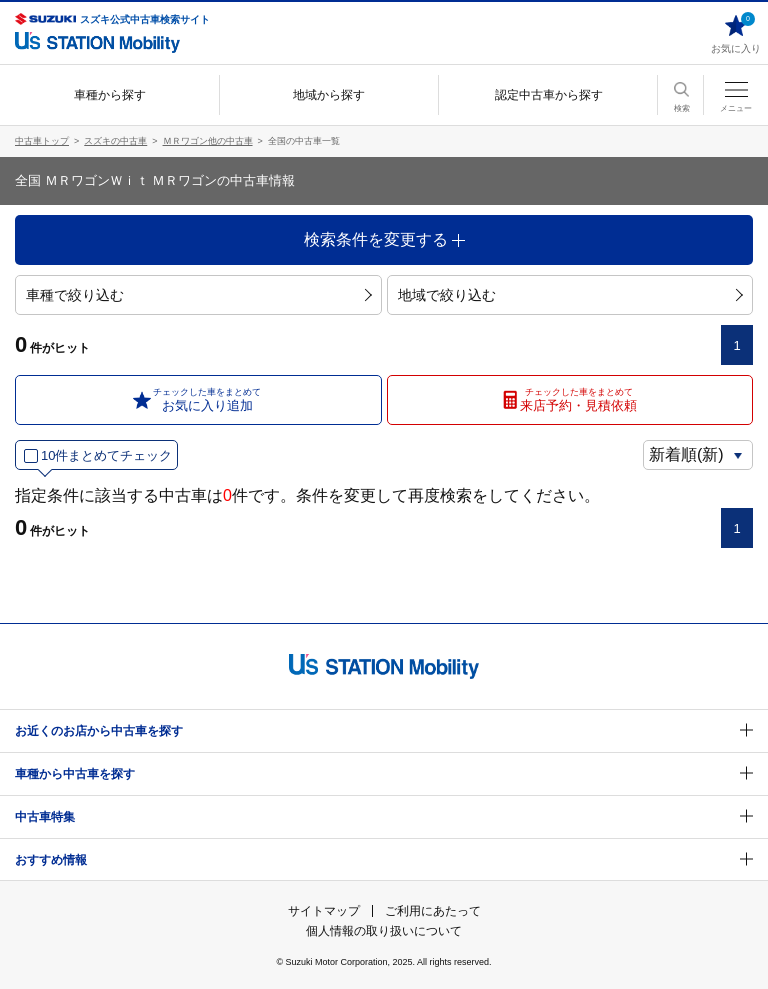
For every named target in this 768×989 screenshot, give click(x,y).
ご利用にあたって (433, 911)
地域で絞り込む (570, 295)
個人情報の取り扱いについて (384, 931)
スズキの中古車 (115, 141)
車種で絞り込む (198, 295)
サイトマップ (324, 911)
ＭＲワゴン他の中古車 (208, 141)
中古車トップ (42, 141)
